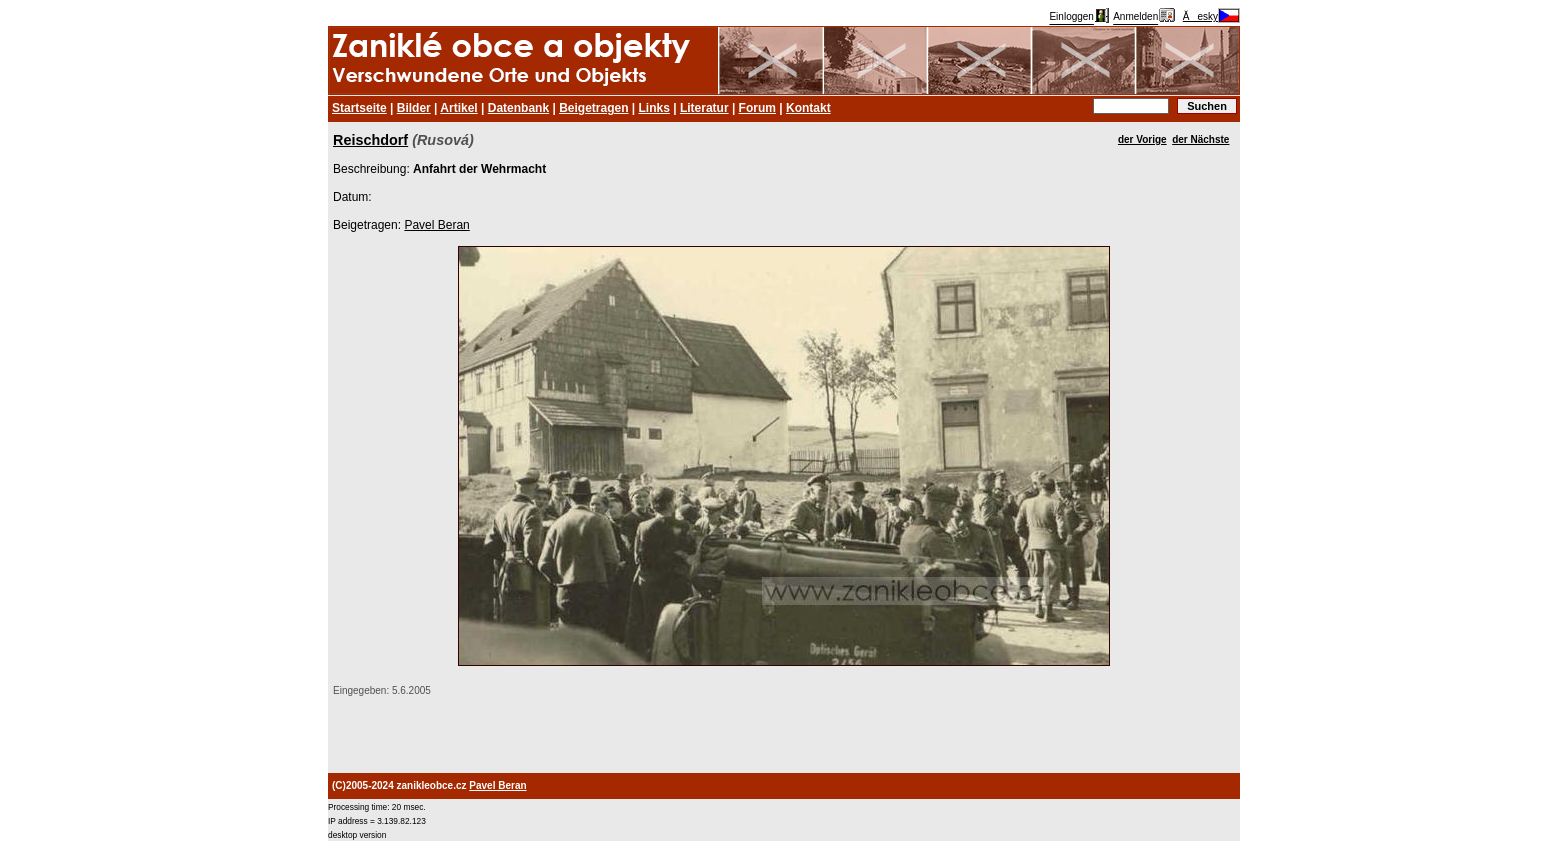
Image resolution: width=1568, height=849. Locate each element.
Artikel (458, 108)
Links (654, 108)
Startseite (359, 108)
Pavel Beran (436, 225)
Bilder (414, 108)
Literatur (704, 108)
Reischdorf (370, 140)
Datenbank (518, 108)
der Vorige (1142, 139)
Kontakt (808, 108)
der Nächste (1200, 139)
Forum (757, 108)
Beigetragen (593, 108)
